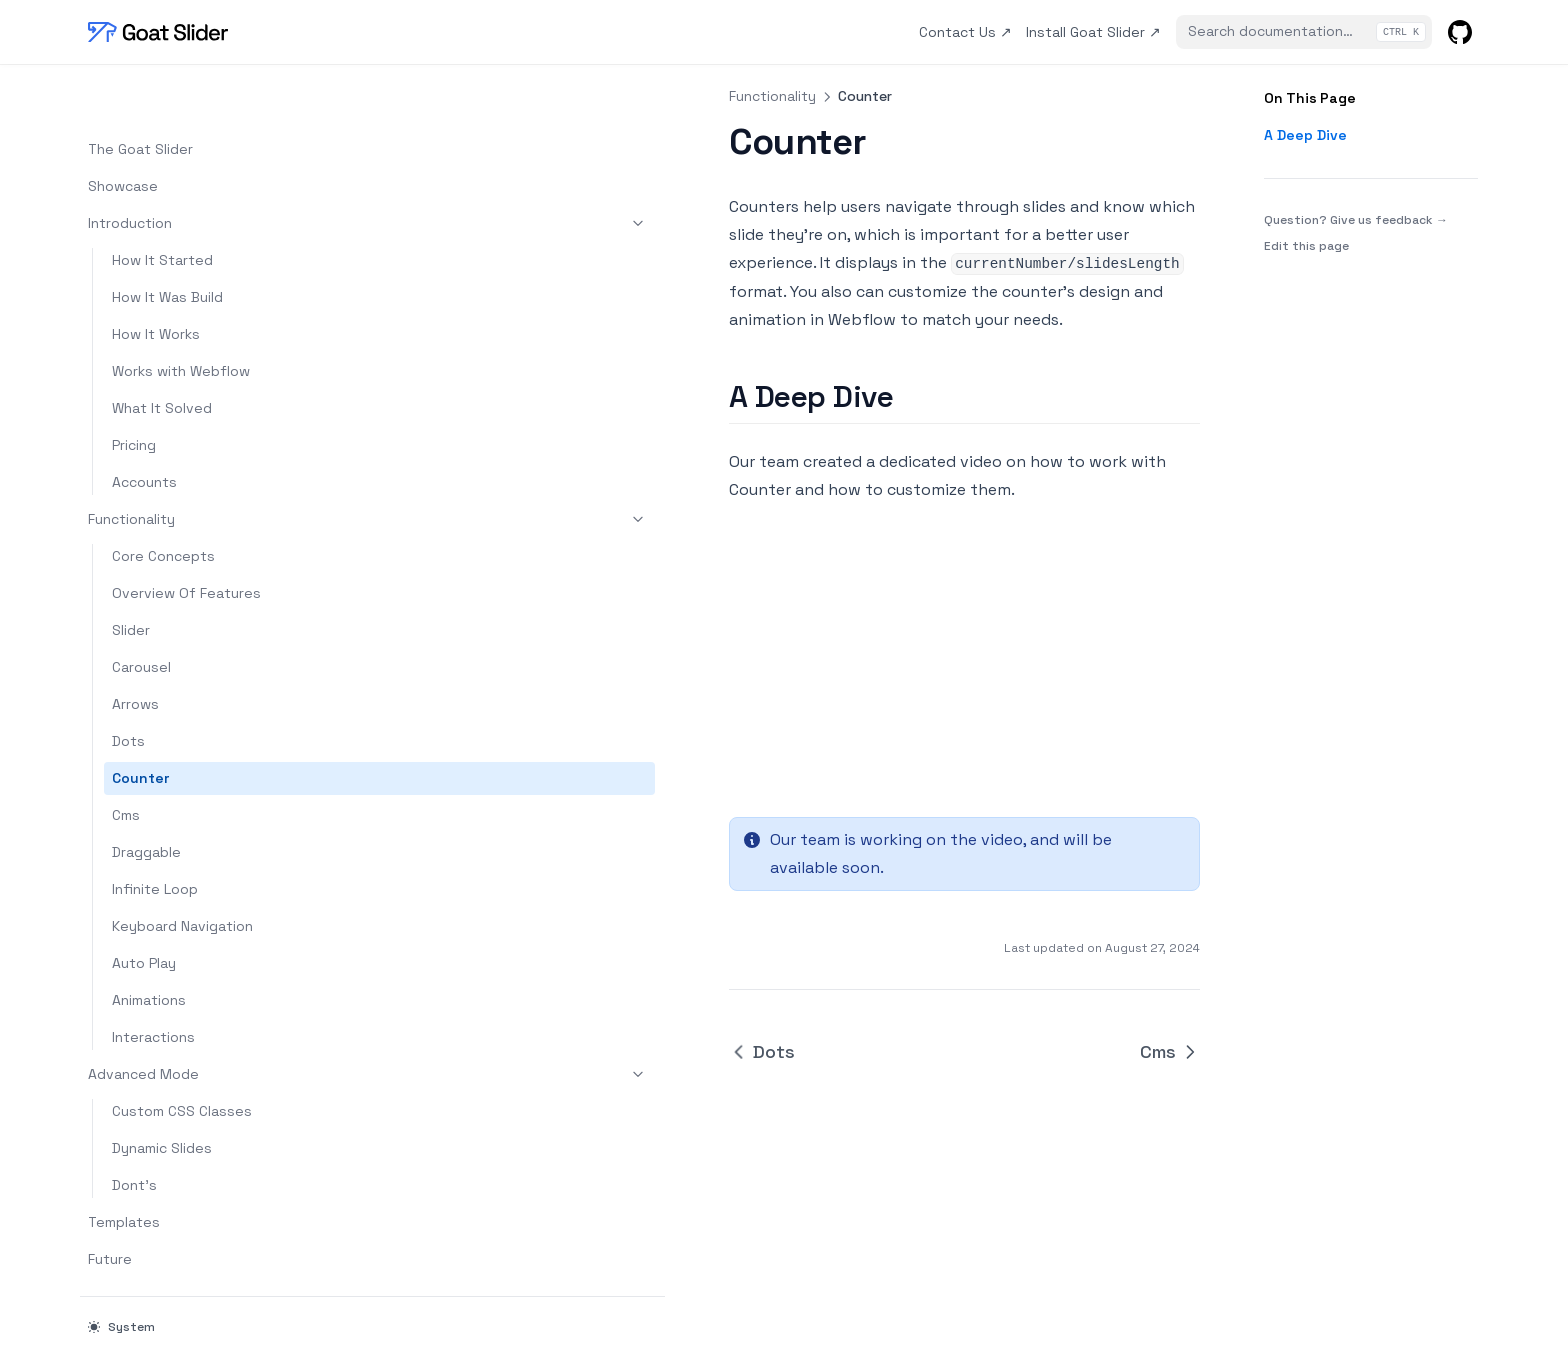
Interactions (153, 984)
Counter (140, 725)
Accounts (144, 429)
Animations (149, 947)
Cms (126, 762)
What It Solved (162, 355)
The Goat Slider (140, 96)
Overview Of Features (186, 540)
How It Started (162, 207)
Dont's (134, 1132)
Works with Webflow (181, 318)
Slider (131, 577)
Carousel (141, 614)
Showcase (123, 133)
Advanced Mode (187, 1021)
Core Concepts (163, 503)
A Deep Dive (1305, 135)
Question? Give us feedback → (1356, 219)
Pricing (134, 392)
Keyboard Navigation (182, 873)
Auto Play (144, 910)
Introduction (187, 170)
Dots (128, 688)
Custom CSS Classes (182, 1058)
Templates (124, 1169)
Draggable (146, 799)
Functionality (187, 466)
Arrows (135, 651)
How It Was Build (167, 244)
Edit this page (1306, 246)
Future (110, 1206)
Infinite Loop (155, 836)
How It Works (156, 281)
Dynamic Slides (162, 1095)
